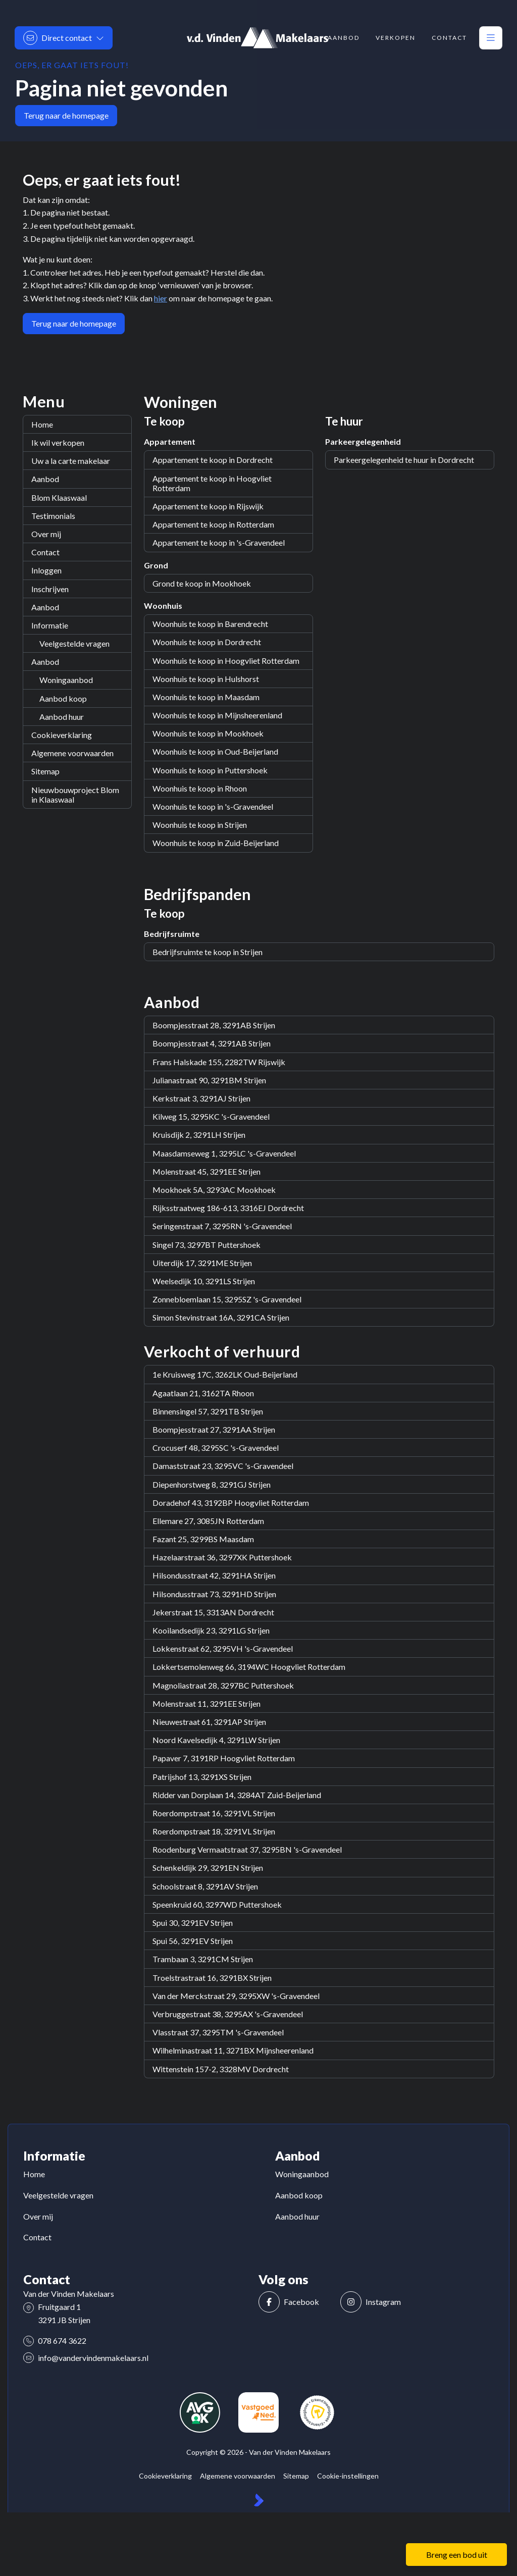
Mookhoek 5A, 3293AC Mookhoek (214, 1189)
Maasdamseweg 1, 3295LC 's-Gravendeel (224, 1153)
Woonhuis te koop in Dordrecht (206, 642)
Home (42, 424)
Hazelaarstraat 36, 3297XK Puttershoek (222, 1557)
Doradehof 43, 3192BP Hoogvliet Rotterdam (230, 1502)
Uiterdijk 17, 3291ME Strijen (202, 1263)
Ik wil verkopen (57, 442)
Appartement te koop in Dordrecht (212, 459)
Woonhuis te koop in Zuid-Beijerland (215, 843)
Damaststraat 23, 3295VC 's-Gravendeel (222, 1465)
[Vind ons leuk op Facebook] (296, 2301)
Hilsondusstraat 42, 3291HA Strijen (214, 1575)
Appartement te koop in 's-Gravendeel (218, 542)
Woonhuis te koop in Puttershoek (210, 770)
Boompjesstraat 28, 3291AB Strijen (213, 1025)
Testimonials (53, 515)
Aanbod (45, 479)
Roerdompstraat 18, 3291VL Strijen (213, 1831)
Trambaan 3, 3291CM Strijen (202, 1959)
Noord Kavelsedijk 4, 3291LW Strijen (216, 1740)
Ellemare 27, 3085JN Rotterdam (208, 1521)
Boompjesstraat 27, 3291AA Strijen (213, 1429)
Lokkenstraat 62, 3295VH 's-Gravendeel (222, 1648)
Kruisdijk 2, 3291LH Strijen (198, 1134)
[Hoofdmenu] (490, 37)
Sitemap (45, 771)
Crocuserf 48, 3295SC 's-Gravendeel (215, 1447)
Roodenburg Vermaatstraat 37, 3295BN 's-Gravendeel (247, 1849)
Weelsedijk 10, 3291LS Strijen (203, 1281)
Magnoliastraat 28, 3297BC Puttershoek (223, 1685)
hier (160, 298)
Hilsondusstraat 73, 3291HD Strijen (214, 1594)
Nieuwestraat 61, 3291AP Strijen (209, 1721)
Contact (45, 552)
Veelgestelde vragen (74, 643)
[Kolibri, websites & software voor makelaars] (258, 2500)
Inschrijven (50, 589)
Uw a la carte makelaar (70, 460)
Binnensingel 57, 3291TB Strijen (207, 1411)
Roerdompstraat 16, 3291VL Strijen (213, 1813)
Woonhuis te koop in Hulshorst (205, 679)
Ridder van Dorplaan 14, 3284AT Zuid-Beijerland (236, 1795)
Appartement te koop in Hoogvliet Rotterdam (212, 483)
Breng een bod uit (456, 2554)
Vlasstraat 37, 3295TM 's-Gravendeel (218, 2032)
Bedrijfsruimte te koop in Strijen (207, 952)
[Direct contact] (64, 37)
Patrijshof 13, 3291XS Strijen (201, 1776)
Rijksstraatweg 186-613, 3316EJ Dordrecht (228, 1208)
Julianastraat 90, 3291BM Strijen (209, 1080)
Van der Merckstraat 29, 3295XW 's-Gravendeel (236, 1996)
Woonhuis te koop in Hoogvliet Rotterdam (225, 660)
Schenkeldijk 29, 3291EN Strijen (207, 1867)
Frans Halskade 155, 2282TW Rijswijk (218, 1062)
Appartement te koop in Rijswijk (208, 506)
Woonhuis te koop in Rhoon (199, 788)
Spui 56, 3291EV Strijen (192, 1941)
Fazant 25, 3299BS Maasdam (203, 1539)
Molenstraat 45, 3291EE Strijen (206, 1171)
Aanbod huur (61, 716)
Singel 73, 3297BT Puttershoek (206, 1244)
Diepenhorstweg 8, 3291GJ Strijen (211, 1484)
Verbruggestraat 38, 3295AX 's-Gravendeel (227, 2014)
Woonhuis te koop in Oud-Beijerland (215, 751)
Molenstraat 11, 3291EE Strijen (206, 1703)
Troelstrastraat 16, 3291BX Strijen (212, 1977)
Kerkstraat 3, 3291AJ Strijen (201, 1098)
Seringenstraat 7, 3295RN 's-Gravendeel (222, 1226)
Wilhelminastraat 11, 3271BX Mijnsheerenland (233, 2050)
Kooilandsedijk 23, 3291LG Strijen (211, 1630)
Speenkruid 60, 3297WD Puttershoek (217, 1904)
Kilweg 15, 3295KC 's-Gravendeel (211, 1116)
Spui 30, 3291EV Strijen (192, 1922)
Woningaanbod (66, 680)
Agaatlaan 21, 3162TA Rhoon (203, 1393)
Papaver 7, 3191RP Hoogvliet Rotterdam (223, 1758)
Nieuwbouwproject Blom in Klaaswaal (75, 794)
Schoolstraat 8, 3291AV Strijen (205, 1886)
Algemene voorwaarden (72, 753)
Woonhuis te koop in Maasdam (206, 697)
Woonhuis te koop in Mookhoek (208, 733)
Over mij (46, 534)
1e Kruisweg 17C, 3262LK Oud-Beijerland (224, 1374)
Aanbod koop (63, 698)
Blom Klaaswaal (59, 497)
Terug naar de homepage (66, 115)
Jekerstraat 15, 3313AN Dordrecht (213, 1612)
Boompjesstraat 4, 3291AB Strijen (211, 1043)
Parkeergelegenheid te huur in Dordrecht (404, 459)
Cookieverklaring (61, 735)
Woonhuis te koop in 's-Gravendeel (212, 806)
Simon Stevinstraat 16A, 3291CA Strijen (220, 1317)
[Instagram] (378, 2301)
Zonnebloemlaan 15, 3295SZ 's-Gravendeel (226, 1299)
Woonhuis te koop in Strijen (199, 824)
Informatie (49, 625)
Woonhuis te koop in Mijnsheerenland (217, 715)
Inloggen (46, 570)
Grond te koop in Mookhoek (201, 583)
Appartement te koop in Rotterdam (213, 524)
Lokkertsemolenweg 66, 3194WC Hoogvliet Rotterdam (248, 1666)
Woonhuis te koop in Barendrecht (210, 623)
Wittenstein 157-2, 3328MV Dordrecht (220, 2069)
